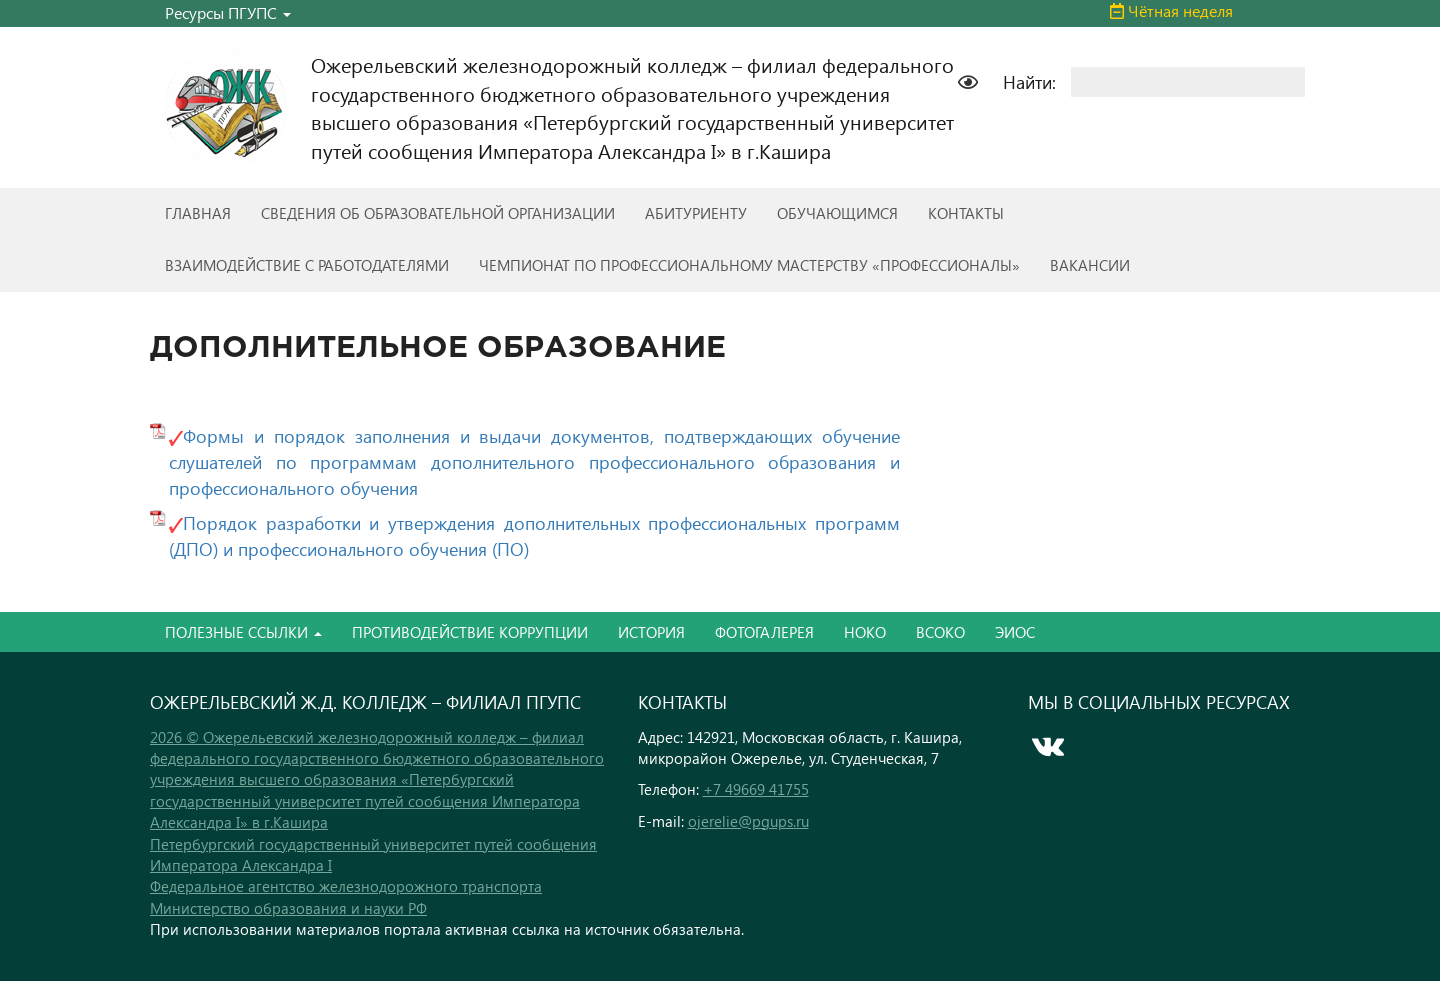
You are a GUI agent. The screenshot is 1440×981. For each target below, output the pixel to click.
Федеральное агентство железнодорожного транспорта (346, 886)
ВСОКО (940, 632)
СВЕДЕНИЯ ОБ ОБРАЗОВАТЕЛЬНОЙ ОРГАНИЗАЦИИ (438, 213)
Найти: (1029, 81)
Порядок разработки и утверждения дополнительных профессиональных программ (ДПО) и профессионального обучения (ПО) (534, 535)
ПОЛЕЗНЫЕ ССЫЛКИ (243, 632)
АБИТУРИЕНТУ (696, 213)
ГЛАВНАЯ (198, 213)
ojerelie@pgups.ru (748, 821)
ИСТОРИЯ (651, 632)
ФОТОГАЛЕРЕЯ (764, 632)
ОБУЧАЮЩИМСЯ (837, 213)
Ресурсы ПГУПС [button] (228, 12)
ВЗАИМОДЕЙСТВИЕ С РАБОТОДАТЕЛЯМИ (307, 265)
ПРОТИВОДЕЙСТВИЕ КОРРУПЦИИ (470, 632)
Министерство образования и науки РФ (288, 908)
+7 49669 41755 (756, 789)
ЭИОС (1015, 632)
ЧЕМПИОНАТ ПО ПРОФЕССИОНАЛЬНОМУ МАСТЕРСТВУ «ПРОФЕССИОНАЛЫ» (749, 265)
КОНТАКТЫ (966, 213)
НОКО (865, 632)
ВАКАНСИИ (1090, 265)
